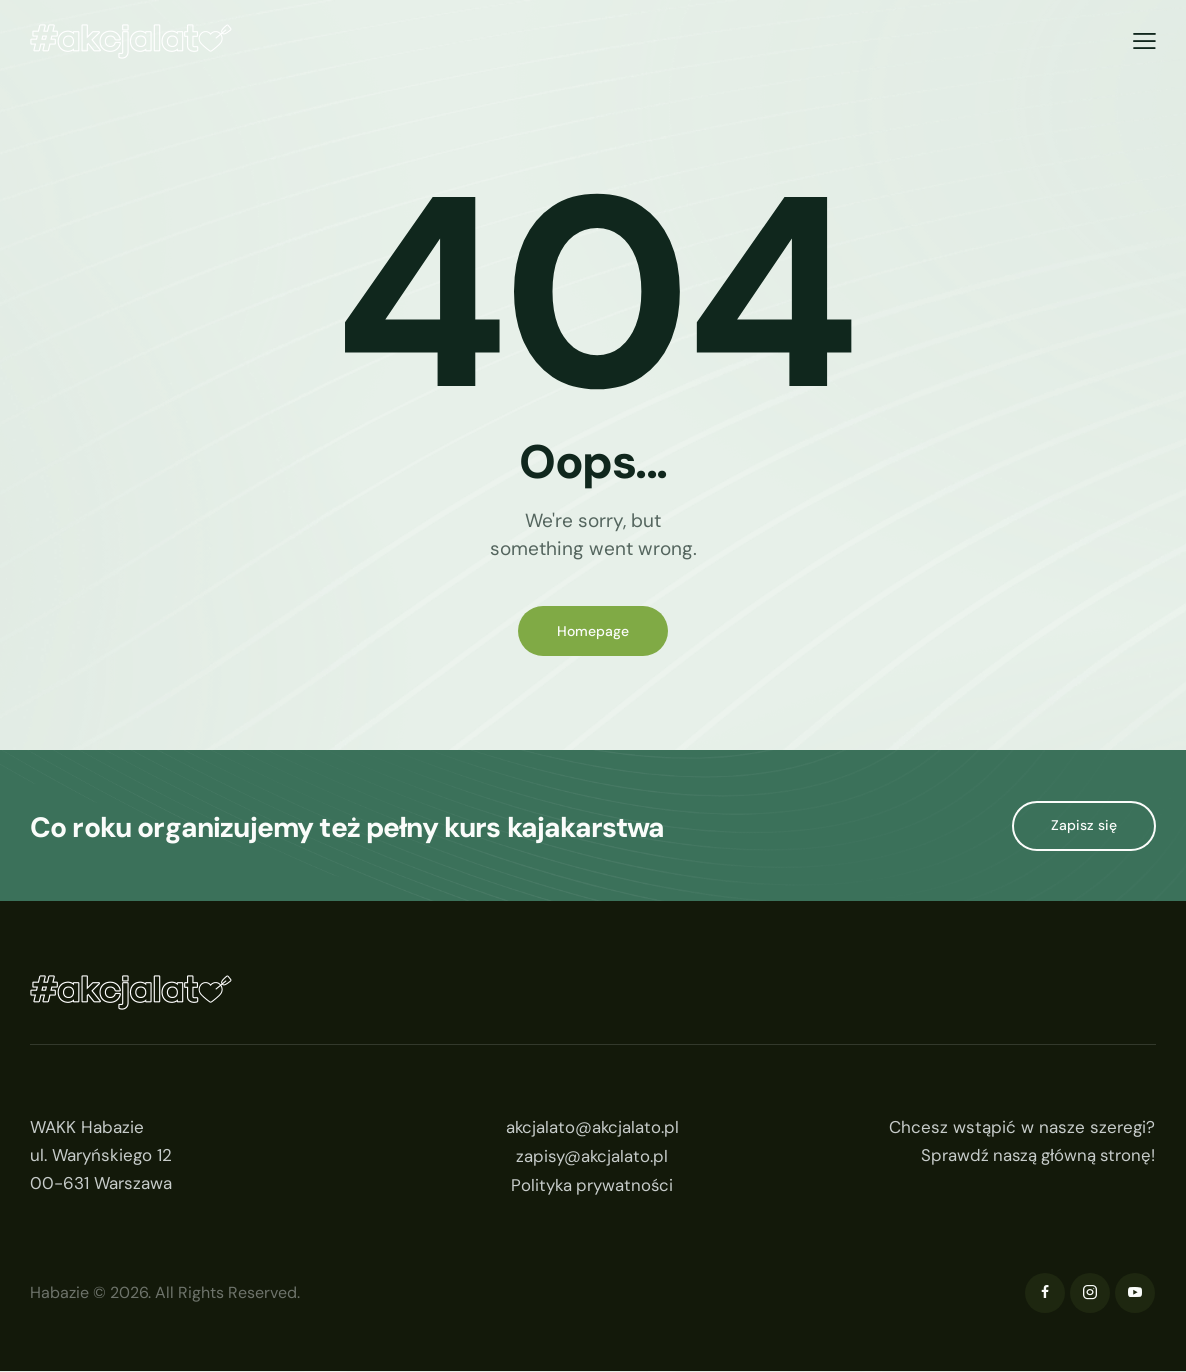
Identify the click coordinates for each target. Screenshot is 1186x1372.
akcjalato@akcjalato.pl (592, 1128)
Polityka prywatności (592, 1184)
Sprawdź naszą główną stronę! (1035, 1156)
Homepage (593, 631)
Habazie (59, 1293)
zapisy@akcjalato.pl (592, 1156)
